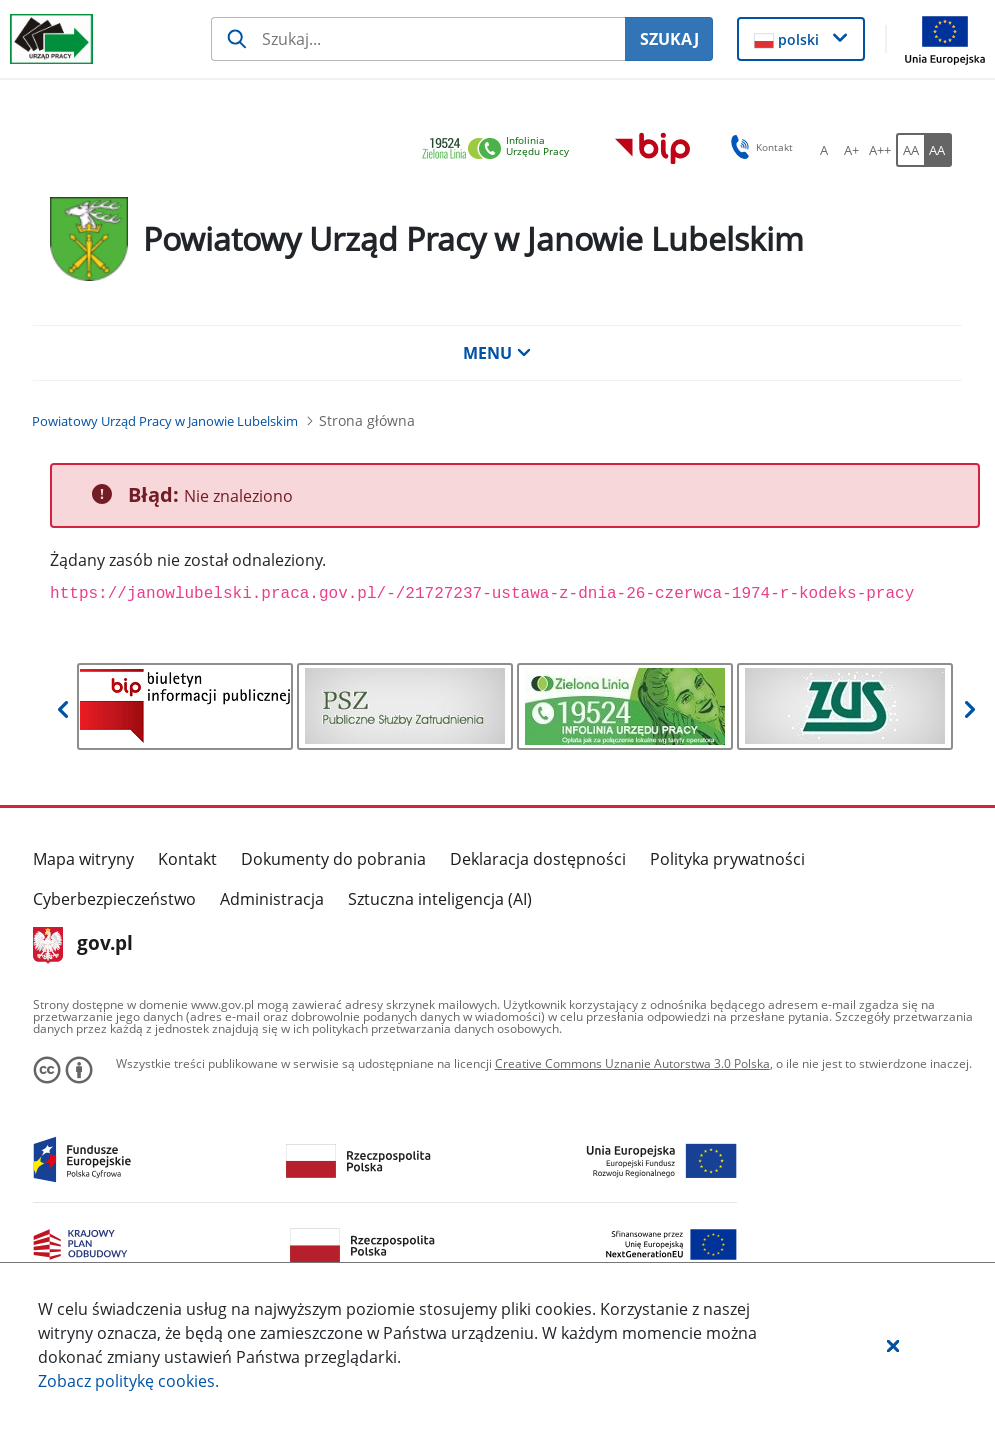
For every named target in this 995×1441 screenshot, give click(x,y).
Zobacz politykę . (128, 1381)
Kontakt (187, 859)
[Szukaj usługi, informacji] (418, 39)
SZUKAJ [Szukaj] (669, 39)
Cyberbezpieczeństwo (114, 899)
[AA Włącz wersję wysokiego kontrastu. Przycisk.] (938, 150)
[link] (501, 149)
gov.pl (83, 945)
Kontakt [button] (758, 147)
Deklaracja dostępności (538, 859)
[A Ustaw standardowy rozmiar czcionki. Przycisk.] (824, 150)
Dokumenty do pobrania (333, 859)
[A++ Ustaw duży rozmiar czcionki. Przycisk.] (880, 150)
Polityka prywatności (727, 859)
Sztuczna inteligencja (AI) (440, 899)
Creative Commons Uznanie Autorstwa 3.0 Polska (632, 1063)
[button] (893, 1345)
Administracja (272, 899)
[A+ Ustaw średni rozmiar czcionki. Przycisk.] (852, 150)
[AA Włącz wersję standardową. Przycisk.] (910, 150)
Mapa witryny (83, 859)
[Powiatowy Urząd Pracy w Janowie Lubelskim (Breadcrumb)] (165, 421)
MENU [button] (497, 353)
